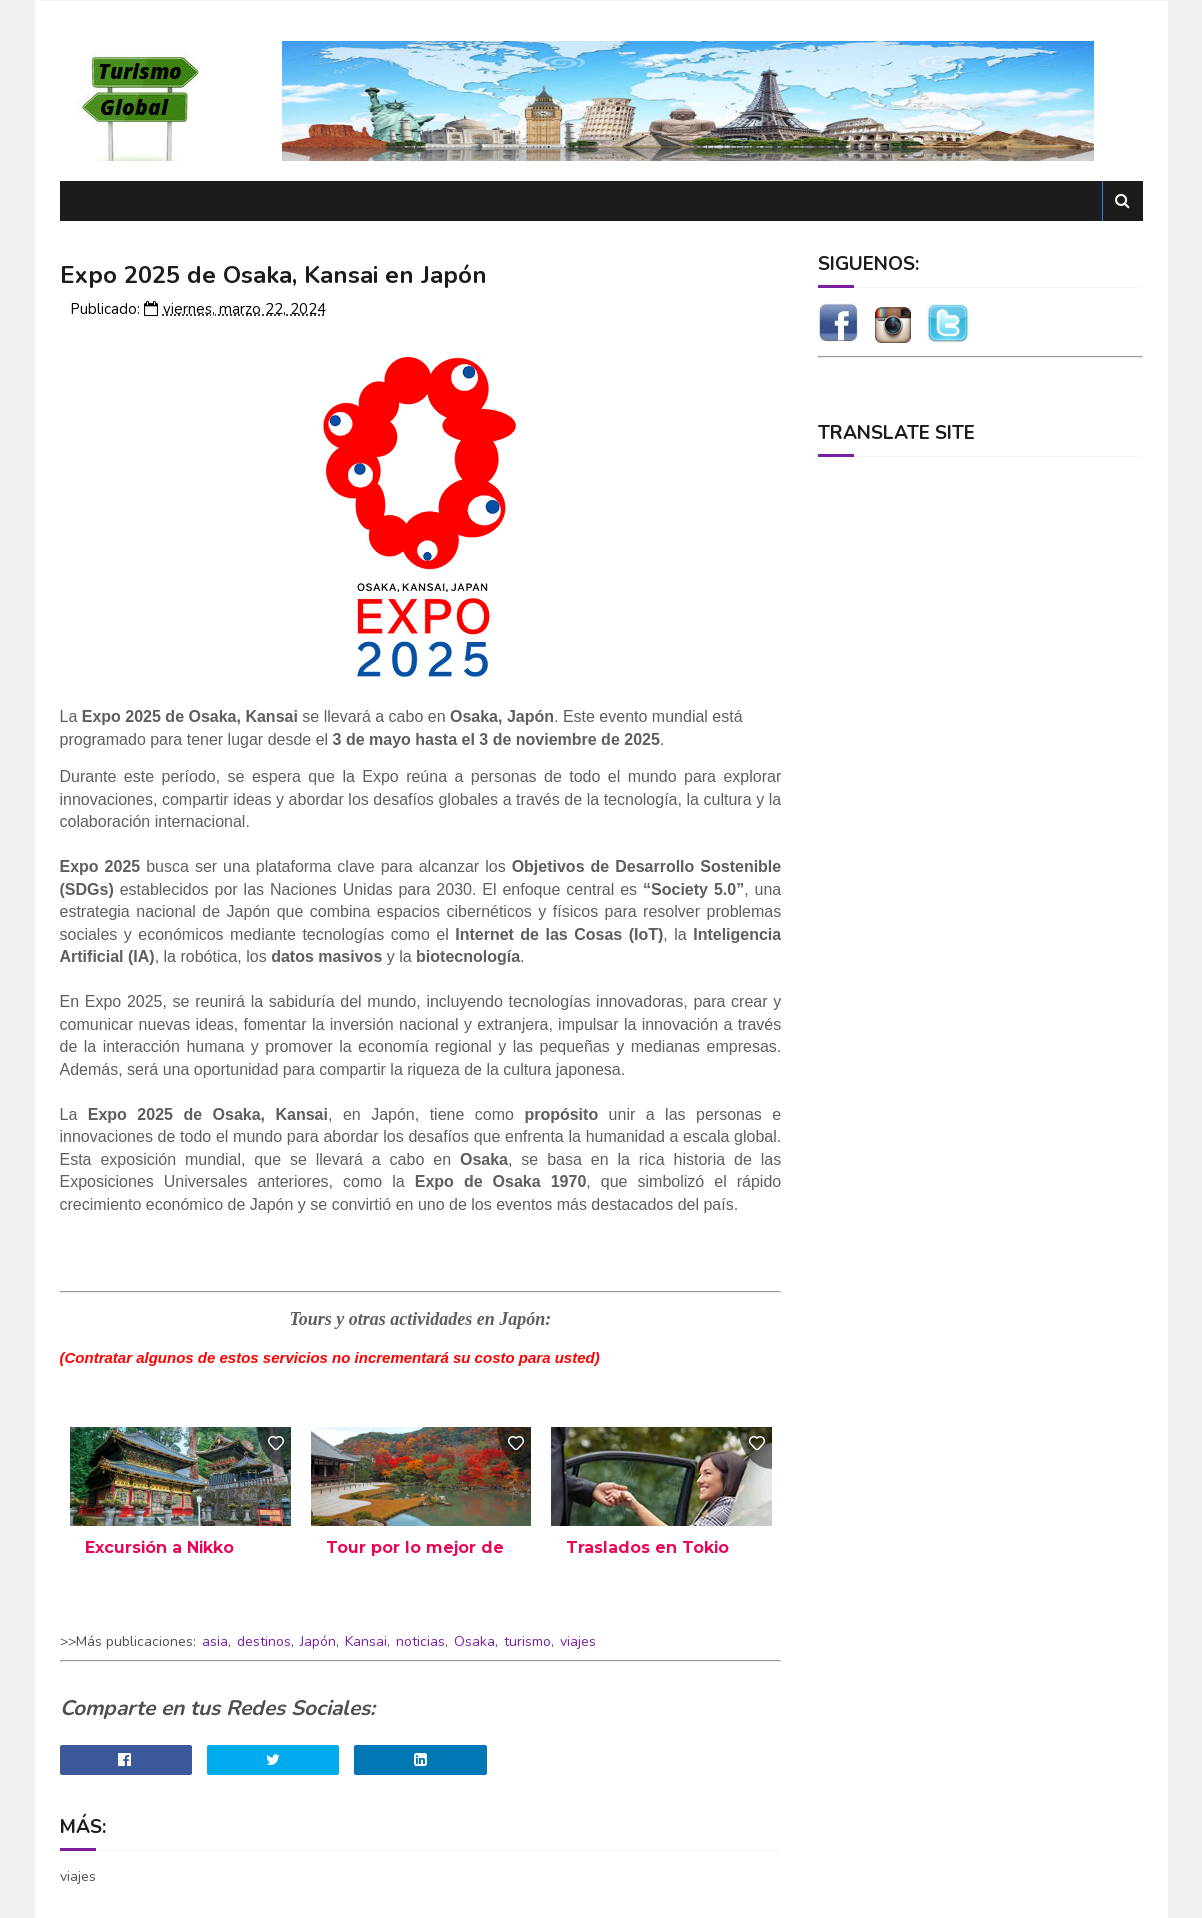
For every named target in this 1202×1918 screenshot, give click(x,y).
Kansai (366, 1641)
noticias (420, 1641)
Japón (318, 1641)
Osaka (474, 1641)
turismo (527, 1641)
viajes (578, 1641)
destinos (264, 1641)
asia (215, 1641)
